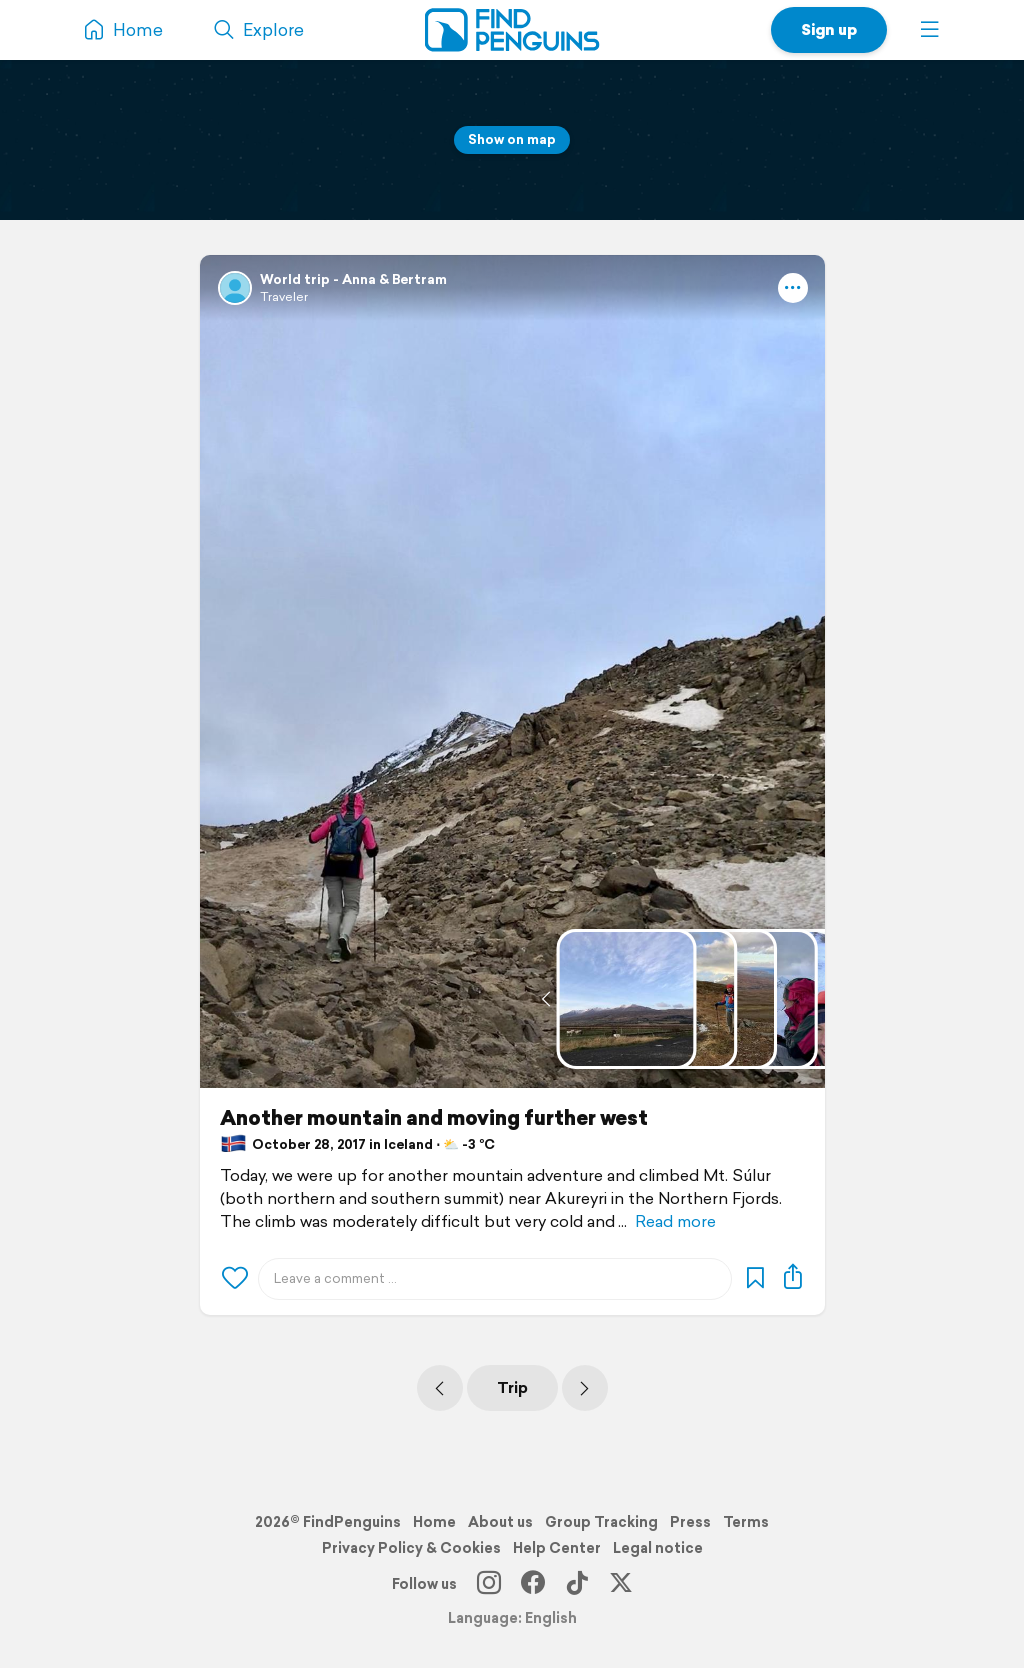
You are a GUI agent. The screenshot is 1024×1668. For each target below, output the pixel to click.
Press (690, 1522)
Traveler (284, 296)
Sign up (829, 29)
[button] (930, 30)
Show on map (512, 139)
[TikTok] (577, 1584)
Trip (512, 1387)
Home (434, 1522)
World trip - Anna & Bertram (353, 279)
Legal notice (658, 1548)
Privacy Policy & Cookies (411, 1548)
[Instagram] (489, 1584)
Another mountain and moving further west (434, 1118)
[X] (621, 1584)
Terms (746, 1522)
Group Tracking (601, 1522)
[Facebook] (533, 1584)
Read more (675, 1221)
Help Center (557, 1548)
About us (500, 1522)
